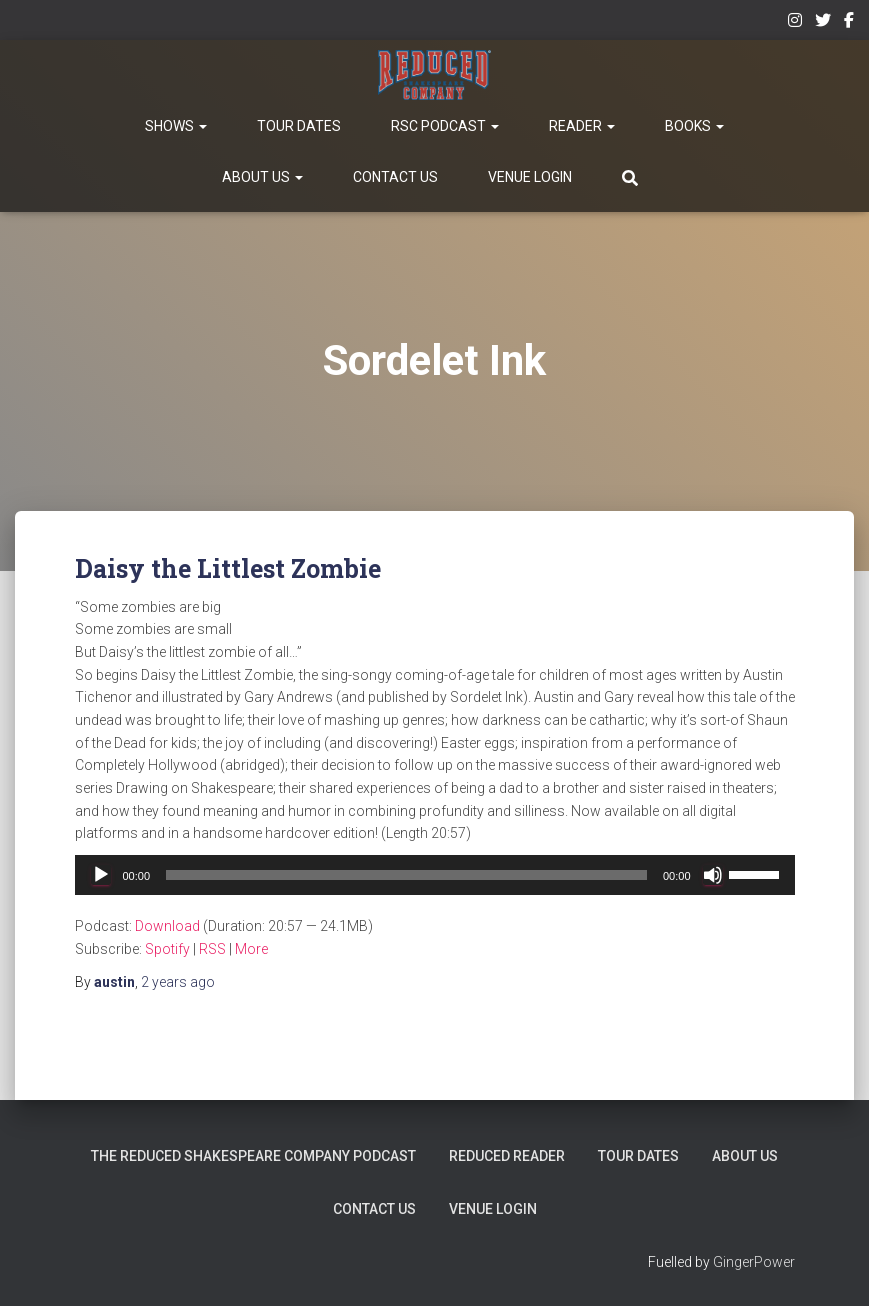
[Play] (101, 875)
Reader (582, 126)
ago (178, 982)
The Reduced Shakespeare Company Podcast (253, 1156)
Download (167, 926)
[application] (435, 875)
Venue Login (530, 177)
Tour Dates (299, 126)
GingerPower (754, 1262)
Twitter (823, 23)
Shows (176, 126)
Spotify (167, 949)
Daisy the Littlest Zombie (228, 568)
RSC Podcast (445, 126)
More (251, 949)
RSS (212, 949)
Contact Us (395, 177)
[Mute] (713, 875)
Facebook (849, 23)
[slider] (406, 875)
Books (694, 126)
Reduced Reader (507, 1156)
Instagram (795, 23)
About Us (262, 177)
